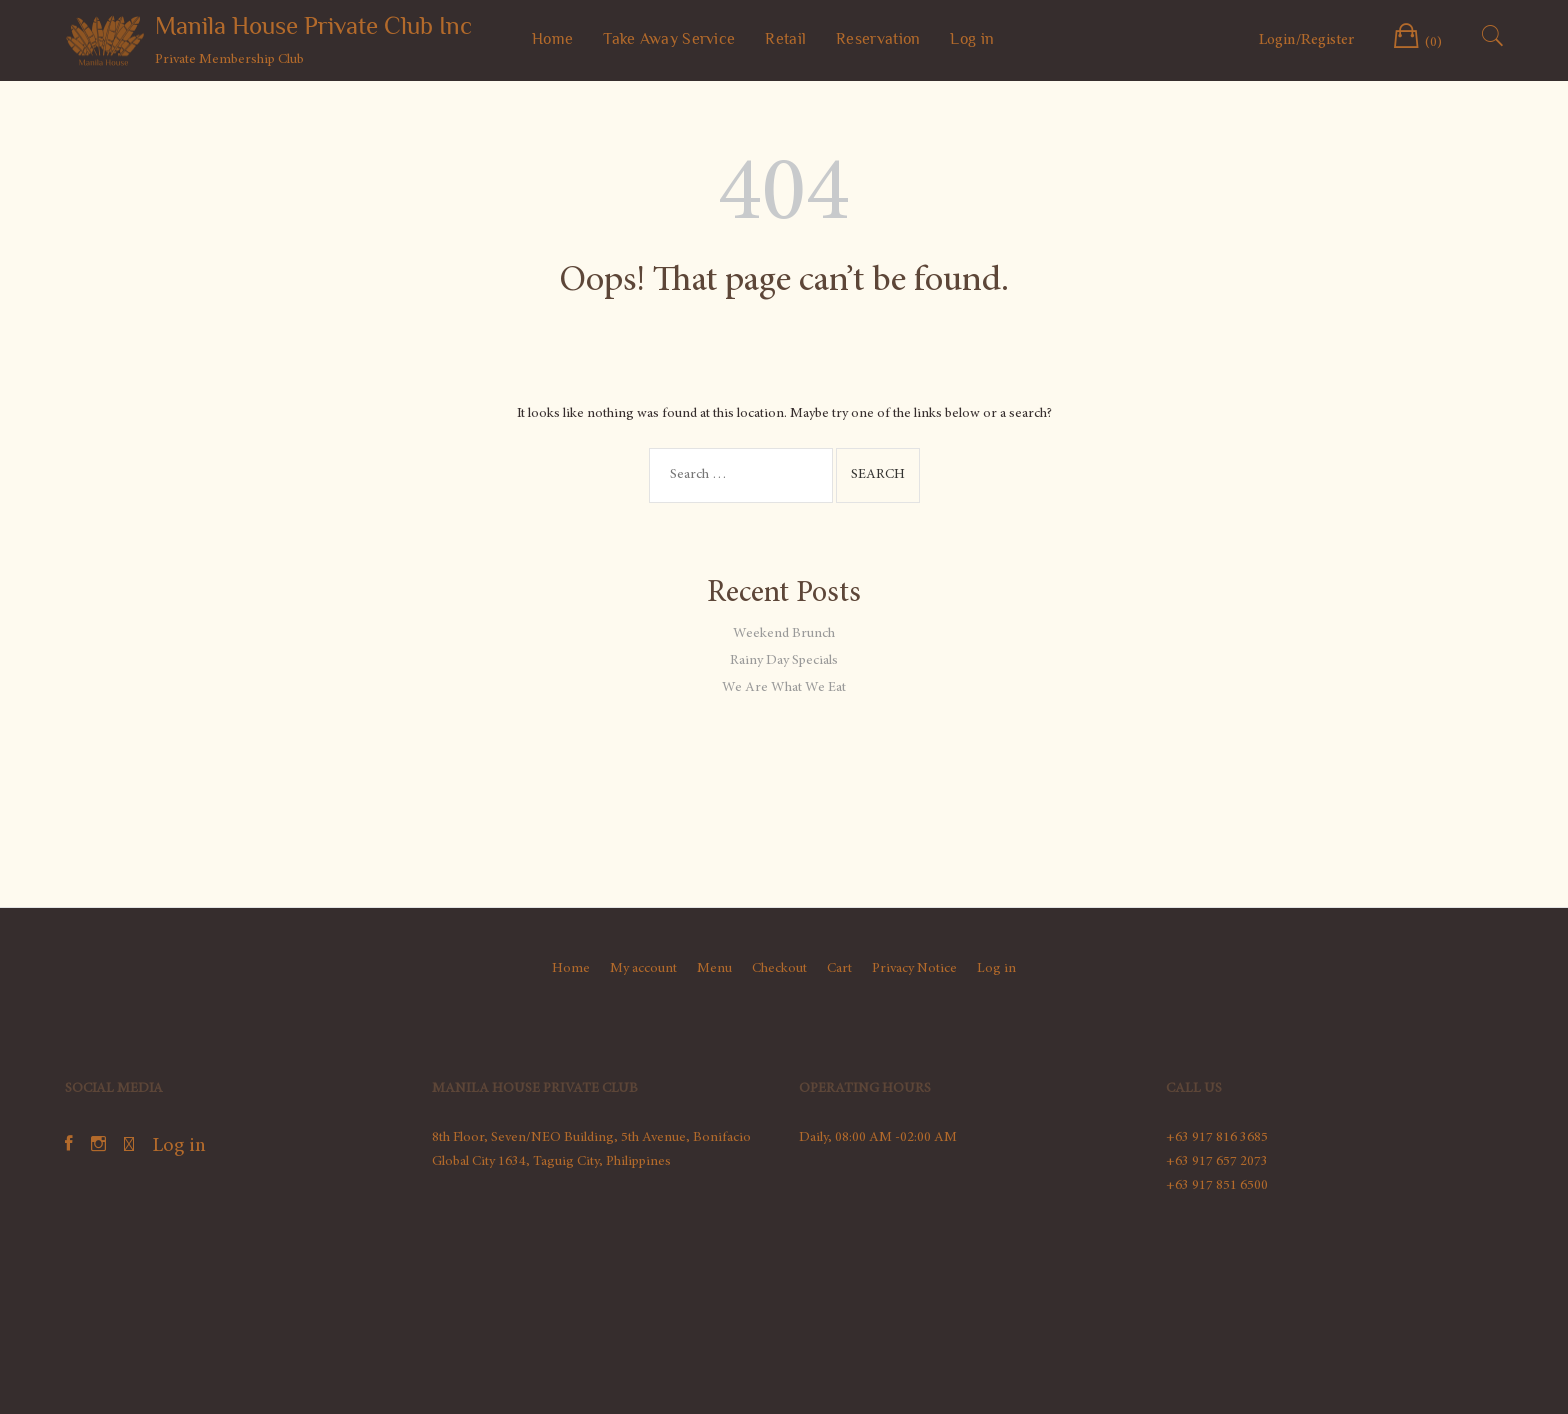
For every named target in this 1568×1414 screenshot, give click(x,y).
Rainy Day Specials (784, 661)
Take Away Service (669, 39)
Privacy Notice (914, 969)
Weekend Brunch (784, 634)
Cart (839, 969)
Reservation (878, 39)
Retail (785, 39)
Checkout (779, 969)
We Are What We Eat (784, 688)
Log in (972, 39)
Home (552, 39)
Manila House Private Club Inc (313, 25)
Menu (714, 969)
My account (643, 969)
